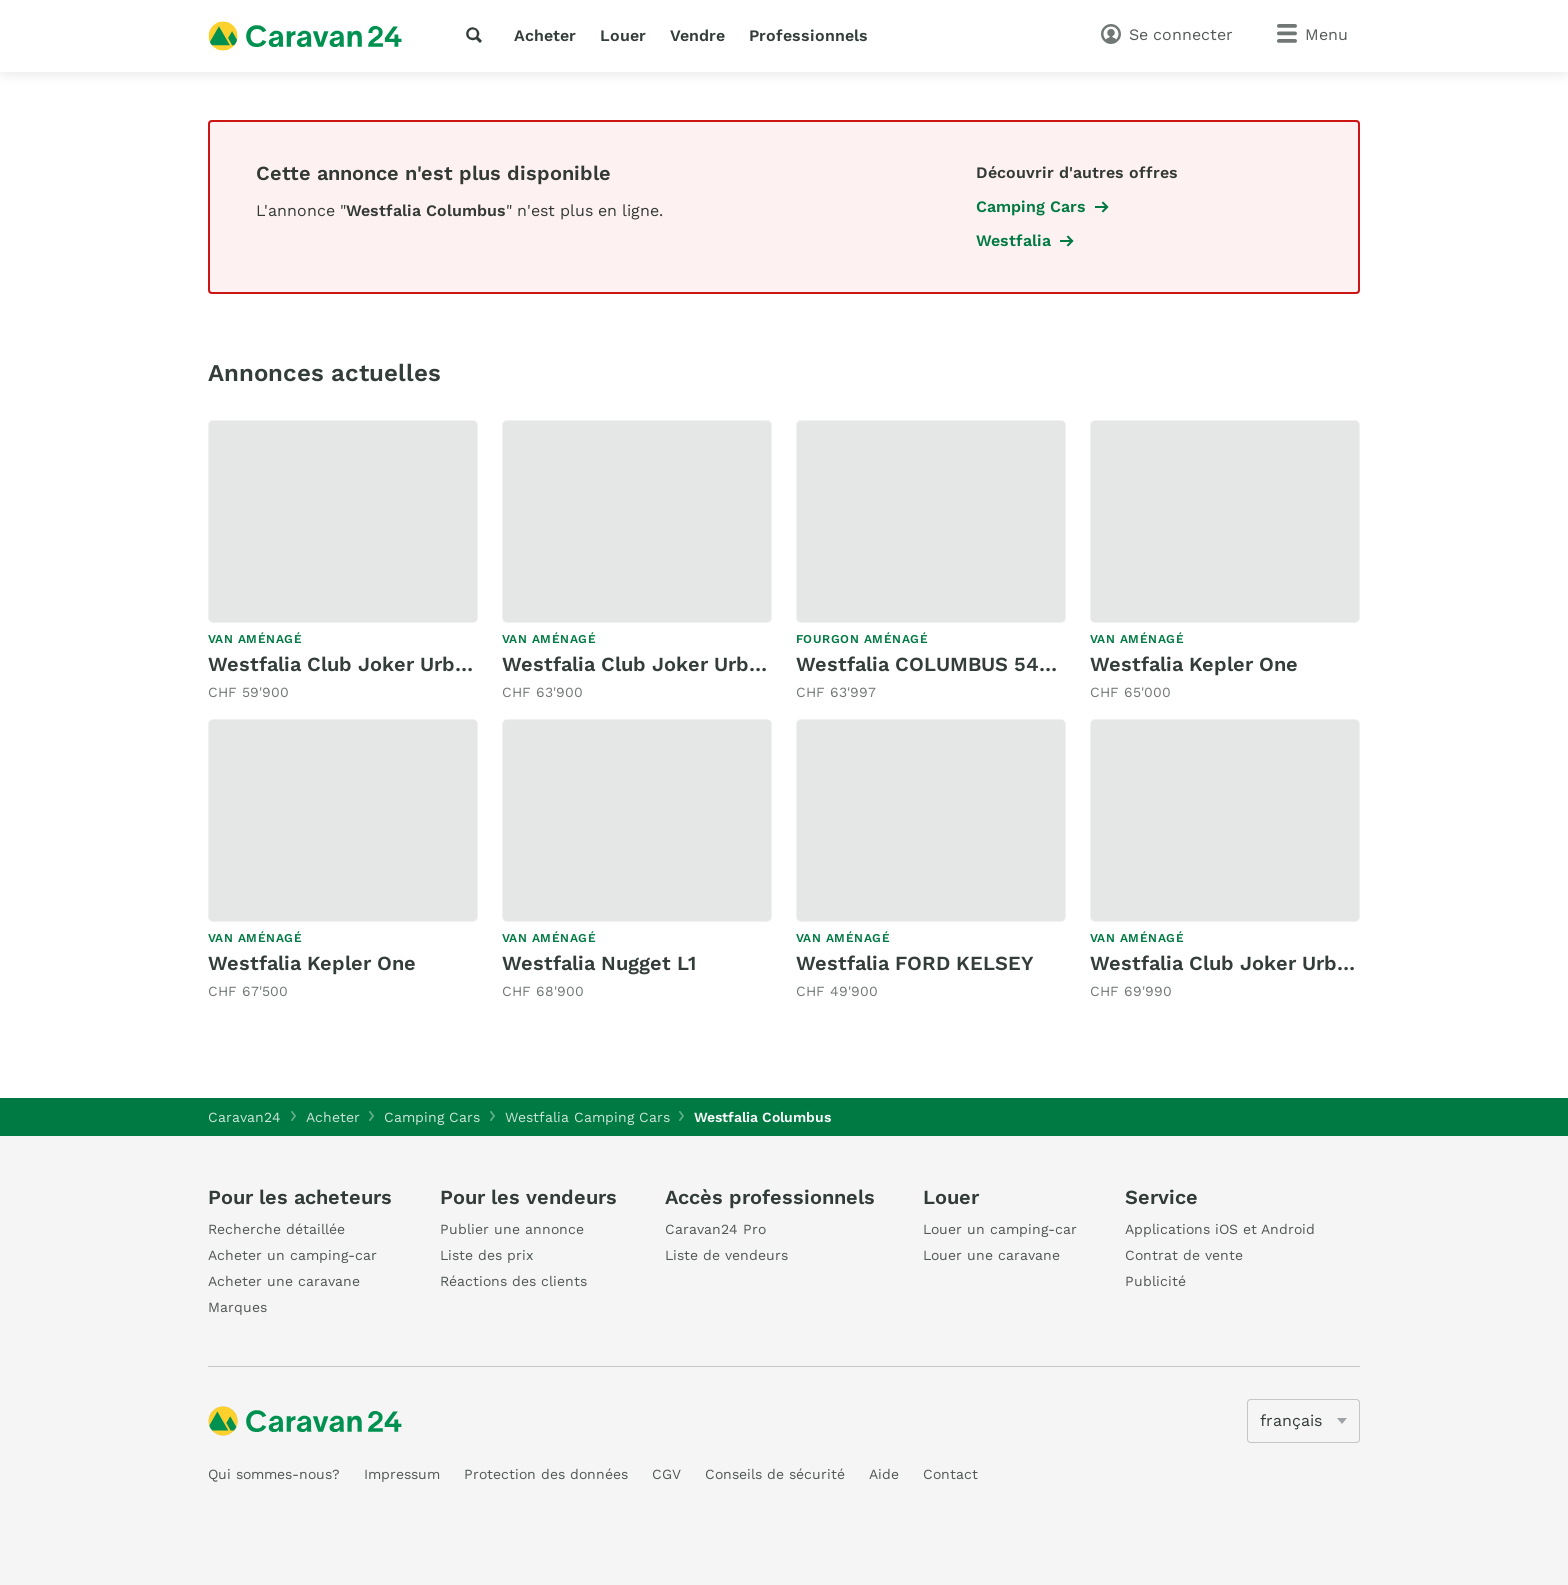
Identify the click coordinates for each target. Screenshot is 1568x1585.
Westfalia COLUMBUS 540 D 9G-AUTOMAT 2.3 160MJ (1056, 664)
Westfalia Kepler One (1194, 664)
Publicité (1155, 1281)
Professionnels (808, 35)
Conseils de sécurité (775, 1474)
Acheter (545, 35)
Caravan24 (244, 1117)
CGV (666, 1474)
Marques (237, 1307)
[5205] (1303, 1421)
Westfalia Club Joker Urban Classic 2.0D (406, 664)
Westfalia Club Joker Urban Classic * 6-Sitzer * (736, 664)
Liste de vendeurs (726, 1255)
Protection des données (546, 1474)
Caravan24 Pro (715, 1229)
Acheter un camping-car (292, 1255)
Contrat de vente (1184, 1255)
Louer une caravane (991, 1255)
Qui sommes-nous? (274, 1474)
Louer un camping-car (1000, 1229)
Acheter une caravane (284, 1281)
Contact (950, 1474)
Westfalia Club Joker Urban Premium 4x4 (1294, 963)
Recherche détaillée (276, 1229)
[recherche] (478, 35)
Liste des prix (486, 1255)
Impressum (402, 1474)
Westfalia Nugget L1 (599, 963)
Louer (623, 35)
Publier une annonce (512, 1229)
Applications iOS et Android (1220, 1229)
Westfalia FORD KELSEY (915, 963)
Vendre (697, 35)
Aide (884, 1474)
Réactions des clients (513, 1281)
